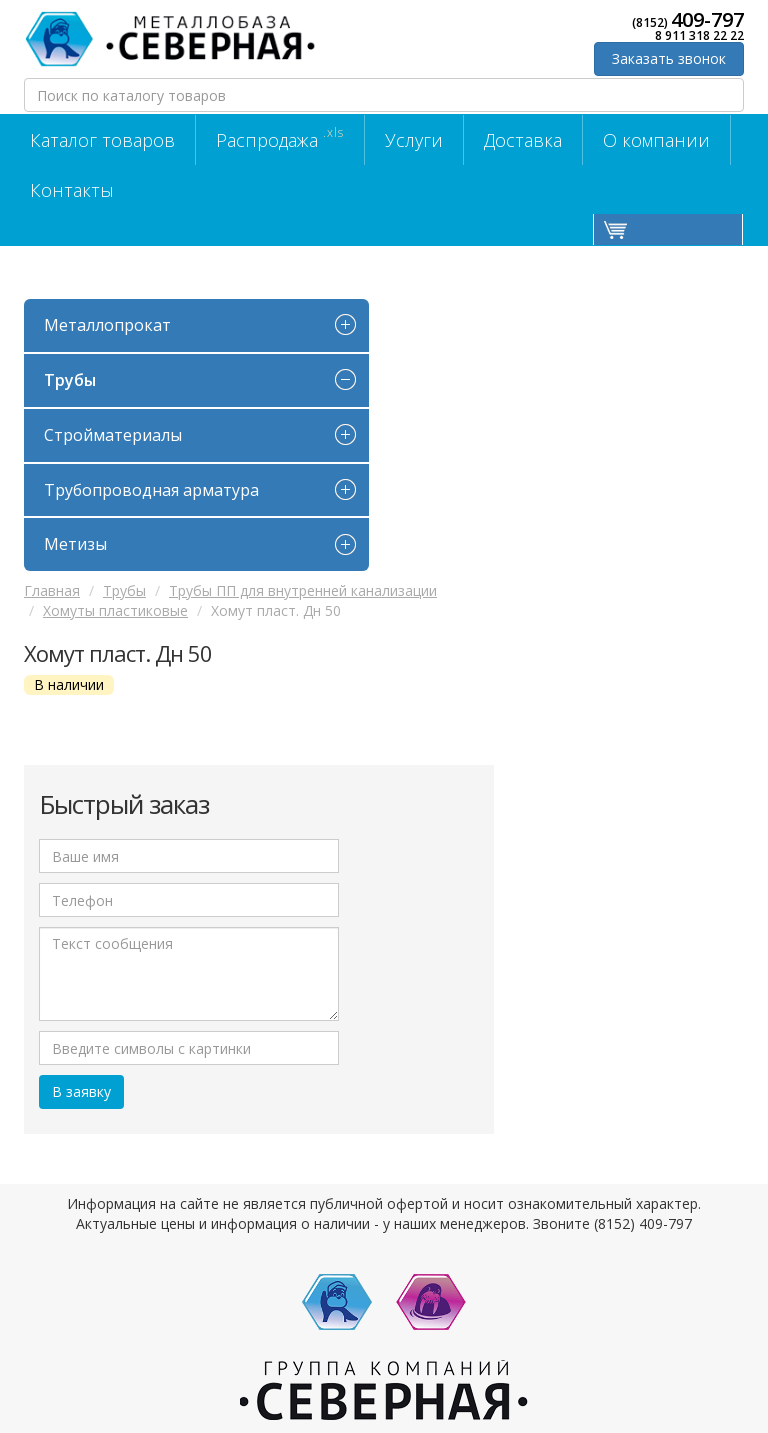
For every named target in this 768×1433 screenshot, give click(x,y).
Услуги (414, 140)
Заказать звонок (669, 58)
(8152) (688, 20)
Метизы (75, 544)
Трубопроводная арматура (151, 490)
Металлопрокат (107, 325)
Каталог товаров (102, 140)
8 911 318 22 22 (699, 36)
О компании (656, 140)
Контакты (72, 190)
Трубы (70, 380)
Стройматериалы (113, 435)
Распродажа (280, 138)
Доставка (523, 140)
